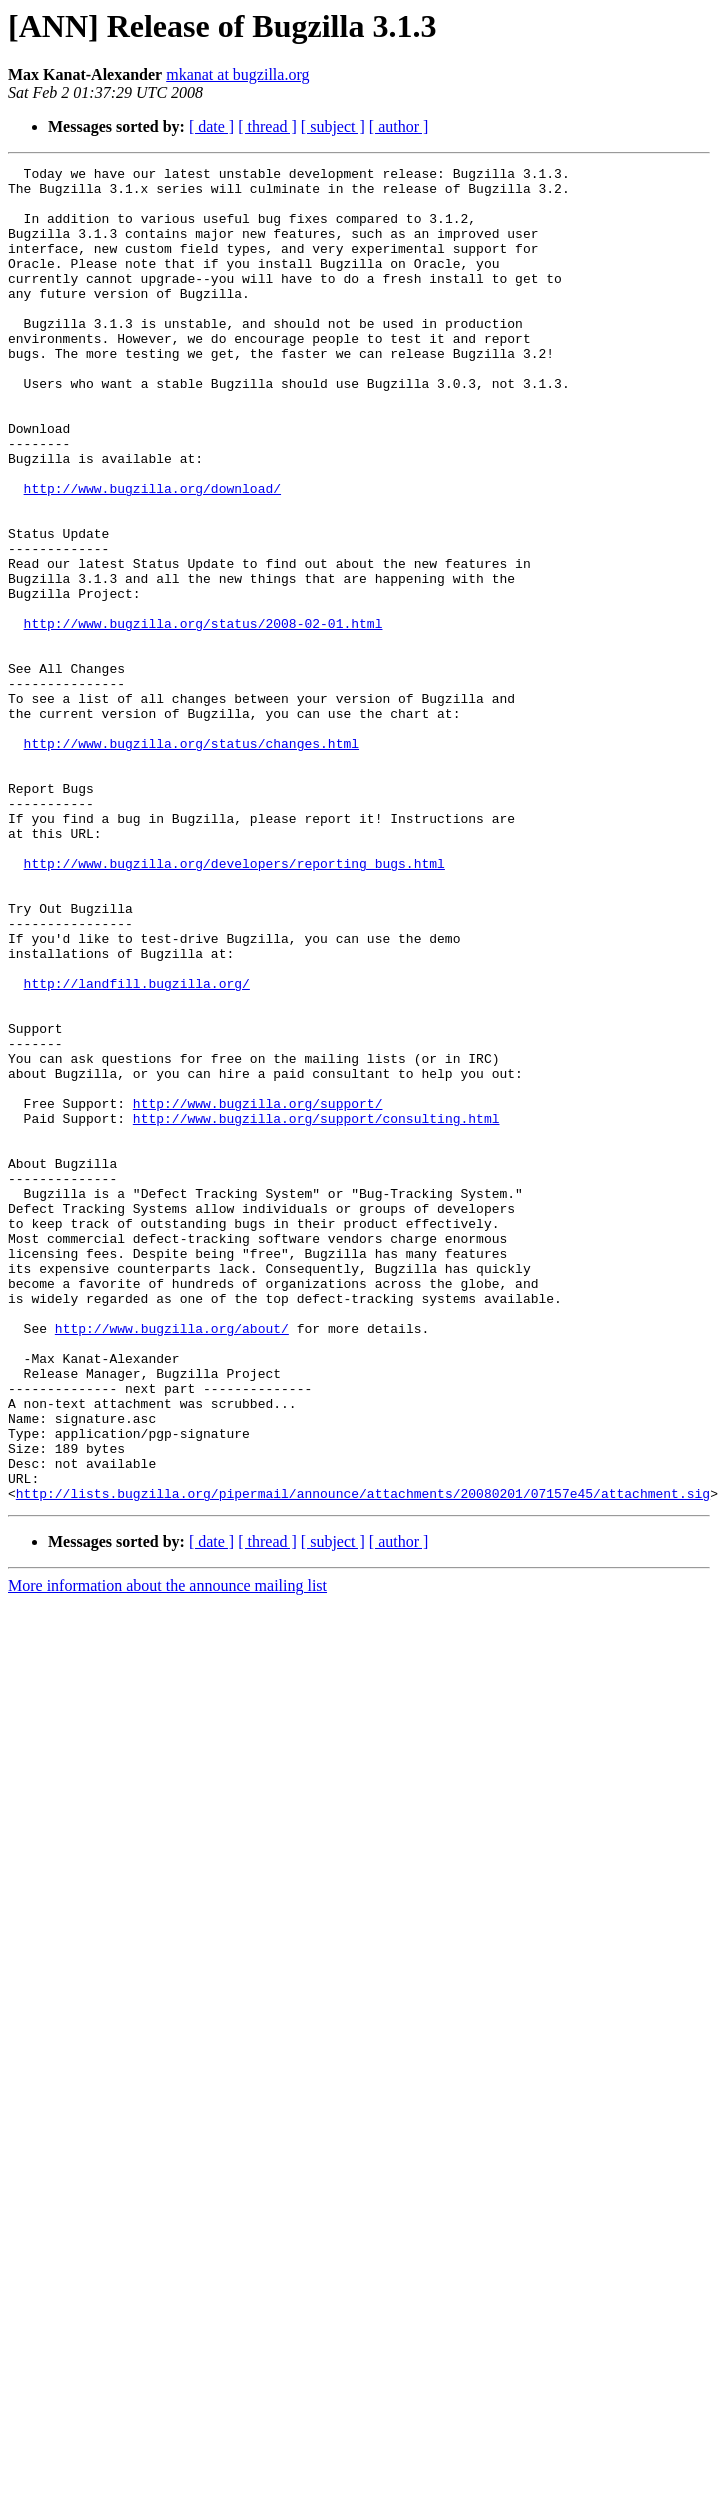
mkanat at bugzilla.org (237, 74)
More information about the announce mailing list (167, 1852)
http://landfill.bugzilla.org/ (137, 1148)
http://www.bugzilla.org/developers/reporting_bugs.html (234, 1004)
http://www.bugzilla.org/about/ (172, 1562)
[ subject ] (333, 126)
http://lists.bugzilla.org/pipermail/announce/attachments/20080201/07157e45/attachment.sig (363, 1760)
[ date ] (211, 126)
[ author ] (399, 126)
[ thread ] (267, 126)
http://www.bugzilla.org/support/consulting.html (316, 1310)
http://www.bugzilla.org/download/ (152, 554)
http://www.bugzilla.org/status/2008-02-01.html (203, 716)
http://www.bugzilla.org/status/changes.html (191, 860)
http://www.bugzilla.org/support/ (258, 1292)
